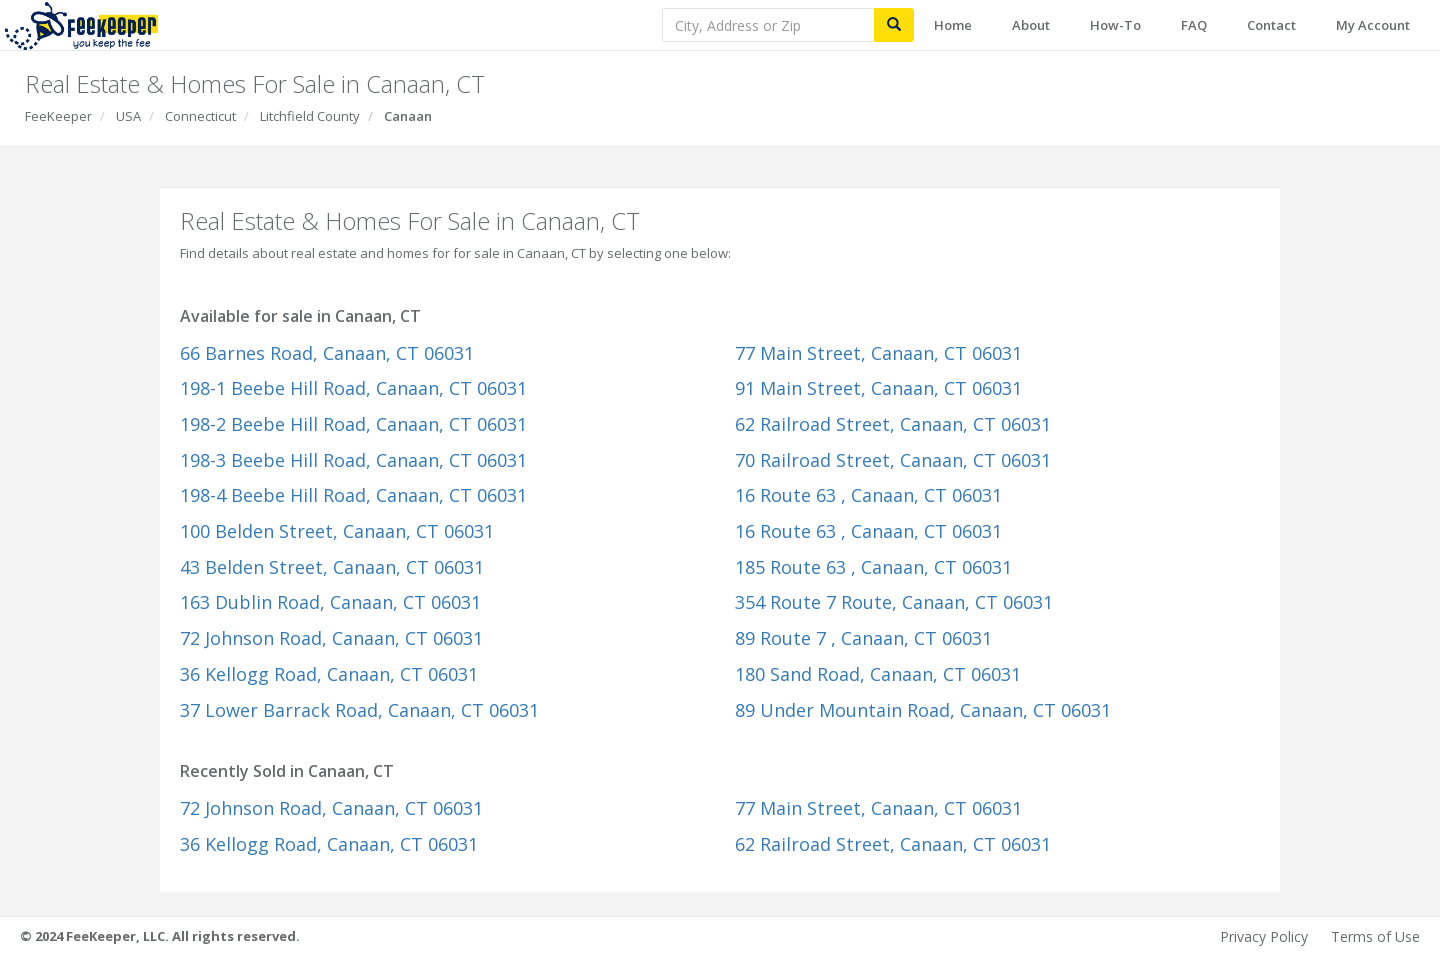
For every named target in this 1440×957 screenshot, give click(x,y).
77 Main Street (878, 353)
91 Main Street (878, 388)
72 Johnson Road (331, 638)
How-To (1115, 25)
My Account (1373, 25)
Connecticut (200, 116)
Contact (1271, 25)
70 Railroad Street (893, 460)
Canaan (408, 116)
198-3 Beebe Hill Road (353, 460)
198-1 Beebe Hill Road (353, 388)
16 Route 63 (868, 495)
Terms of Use (1375, 936)
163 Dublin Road (330, 602)
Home (953, 25)
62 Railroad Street (893, 424)
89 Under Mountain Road (923, 710)
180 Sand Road (878, 674)
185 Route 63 (873, 567)
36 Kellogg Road (329, 674)
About (1031, 25)
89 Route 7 (863, 638)
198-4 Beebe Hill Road (353, 495)
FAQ (1194, 25)
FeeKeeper (58, 116)
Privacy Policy (1264, 936)
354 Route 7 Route (894, 602)
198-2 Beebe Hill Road (353, 424)
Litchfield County (310, 116)
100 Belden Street (337, 531)
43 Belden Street (332, 567)
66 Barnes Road (327, 353)
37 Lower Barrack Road (359, 710)
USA (128, 116)
